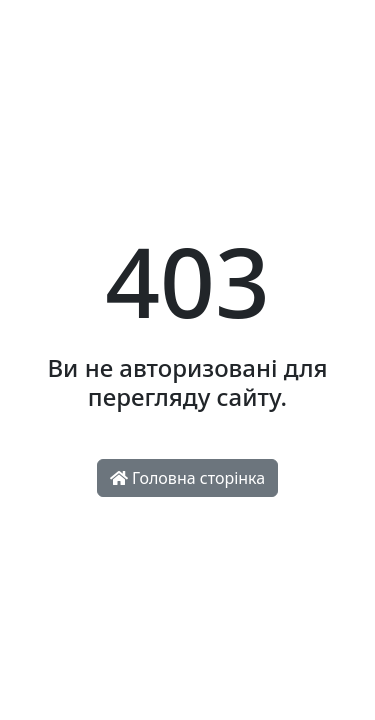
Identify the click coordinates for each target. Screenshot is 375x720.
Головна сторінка (187, 478)
